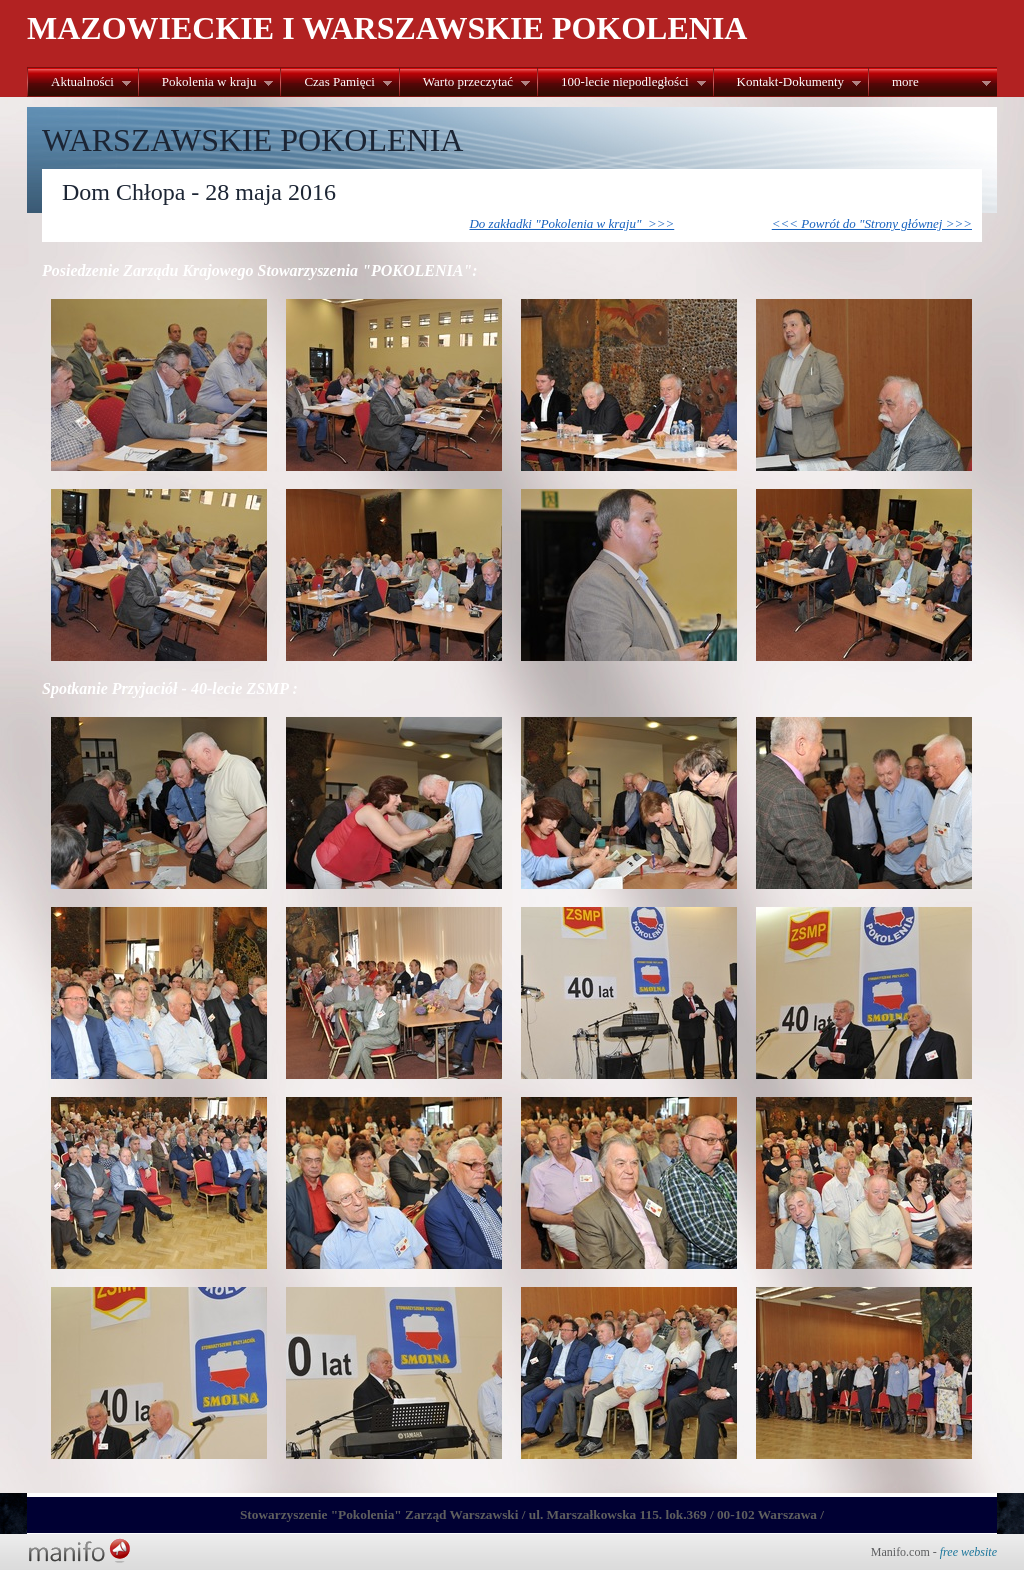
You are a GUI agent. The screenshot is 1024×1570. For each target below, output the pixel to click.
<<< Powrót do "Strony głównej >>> (872, 223)
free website (968, 1552)
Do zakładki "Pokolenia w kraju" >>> (571, 223)
